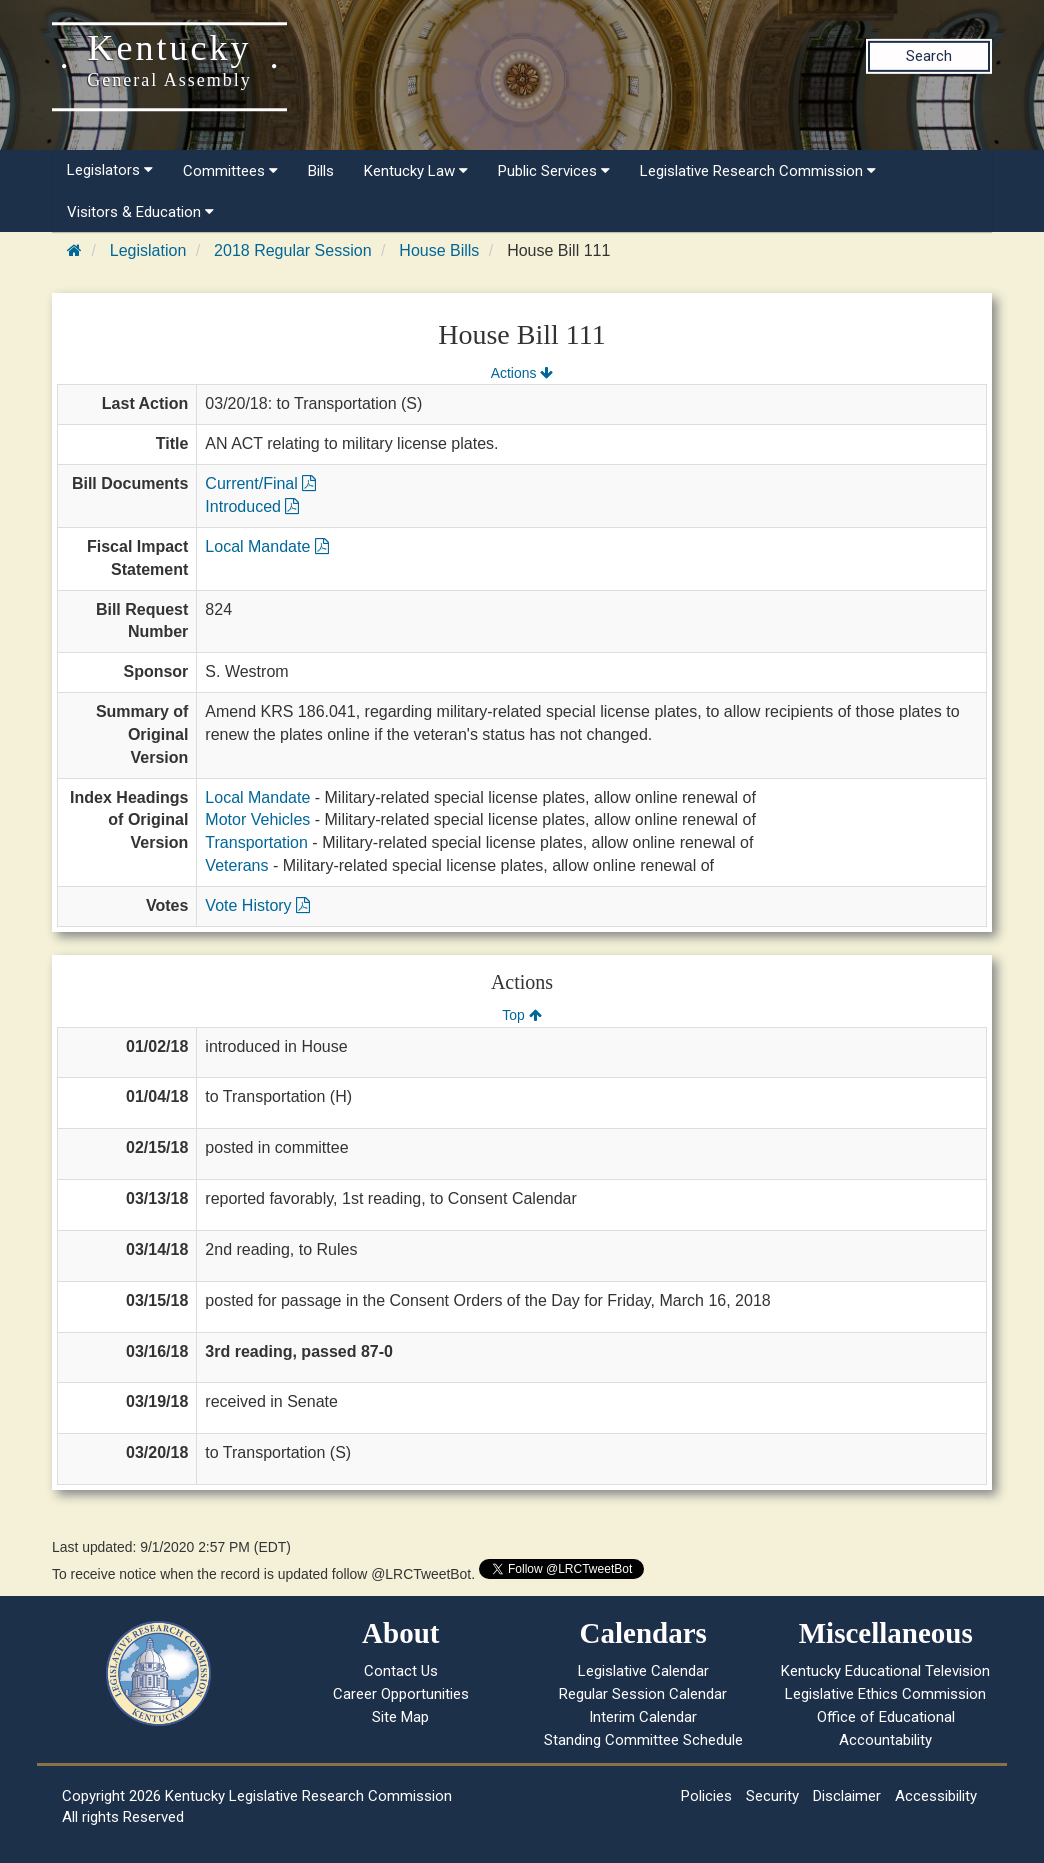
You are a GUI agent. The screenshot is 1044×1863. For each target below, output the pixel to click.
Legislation (148, 250)
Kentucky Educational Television (885, 1671)
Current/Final (260, 483)
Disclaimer (847, 1796)
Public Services (554, 171)
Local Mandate (266, 546)
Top (521, 1015)
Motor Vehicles (257, 819)
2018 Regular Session (292, 250)
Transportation (256, 842)
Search (929, 56)
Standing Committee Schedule (643, 1740)
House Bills (439, 250)
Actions (522, 373)
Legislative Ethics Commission (885, 1694)
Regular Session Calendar (643, 1694)
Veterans (236, 865)
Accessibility (936, 1796)
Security (772, 1796)
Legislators (110, 170)
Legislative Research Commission (758, 171)
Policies (706, 1796)
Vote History (257, 905)
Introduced (252, 506)
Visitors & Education (140, 212)
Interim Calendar (643, 1717)
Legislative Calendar (643, 1671)
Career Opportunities (401, 1694)
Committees (230, 171)
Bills (321, 171)
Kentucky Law (416, 171)
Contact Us (401, 1671)
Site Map (400, 1717)
